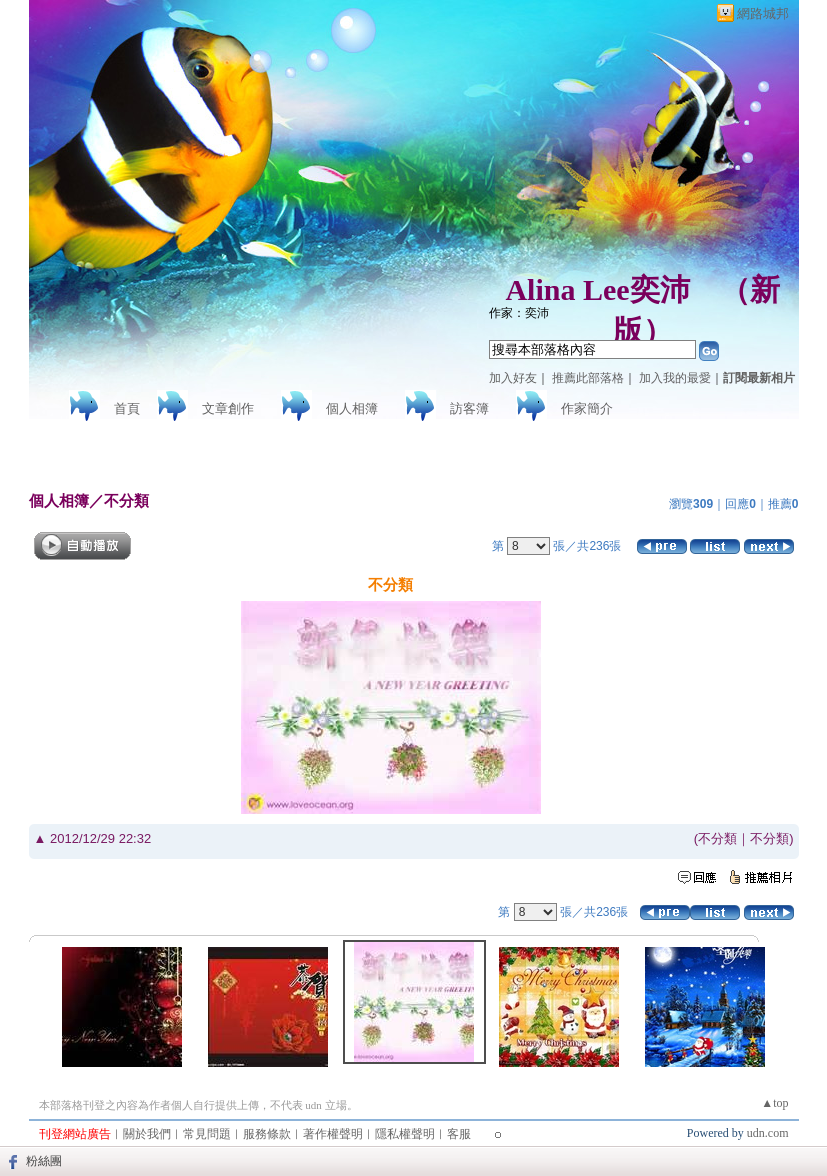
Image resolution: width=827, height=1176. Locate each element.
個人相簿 (352, 408)
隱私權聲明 (405, 1134)
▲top (774, 1103)
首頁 (127, 408)
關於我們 (147, 1134)
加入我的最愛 (675, 378)
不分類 (126, 500)
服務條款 (267, 1134)
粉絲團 (44, 1161)
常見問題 (207, 1134)
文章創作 (228, 408)
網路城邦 (763, 13)
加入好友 (513, 378)
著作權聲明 (333, 1134)
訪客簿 (469, 408)
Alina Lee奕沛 (597, 289)
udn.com (768, 1133)
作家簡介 (587, 408)
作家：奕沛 (519, 313)
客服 (459, 1134)
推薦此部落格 (588, 378)
